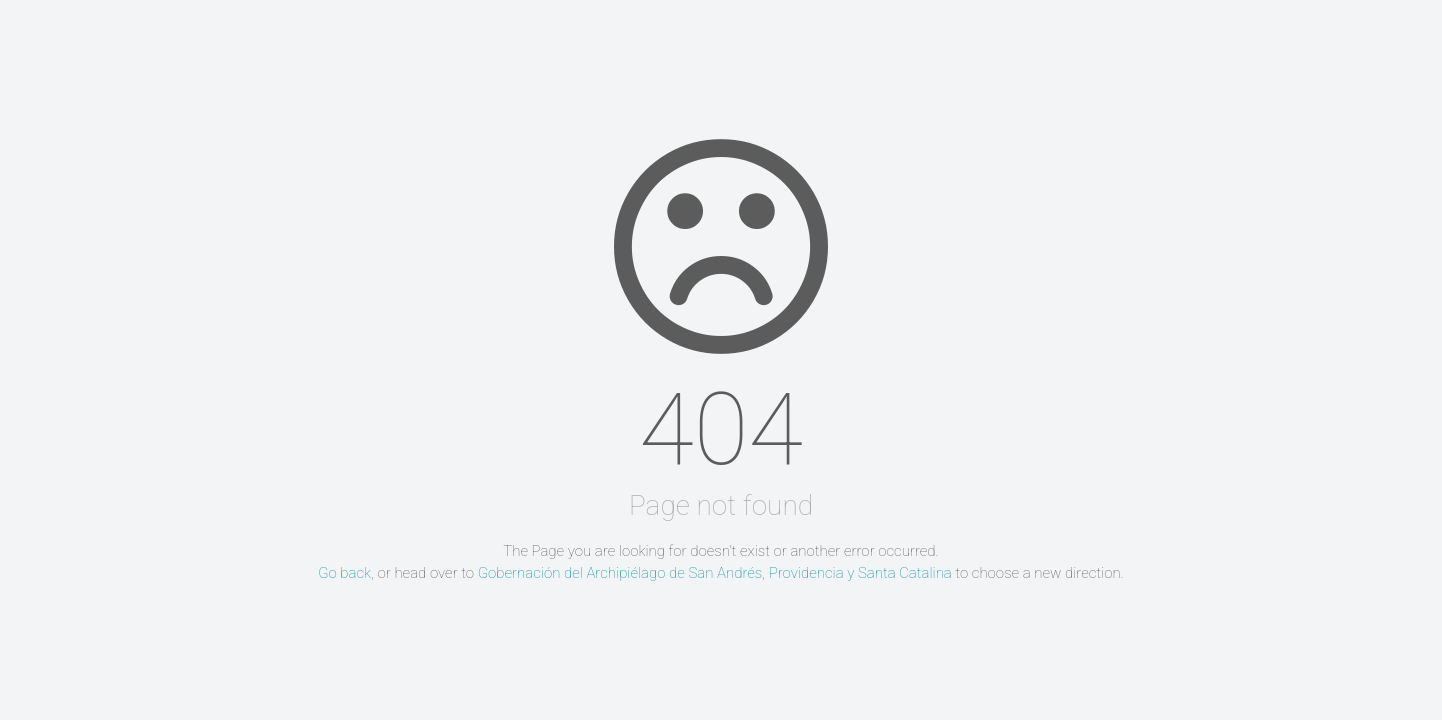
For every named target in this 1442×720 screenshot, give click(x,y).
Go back (344, 573)
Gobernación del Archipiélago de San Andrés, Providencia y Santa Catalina (715, 573)
